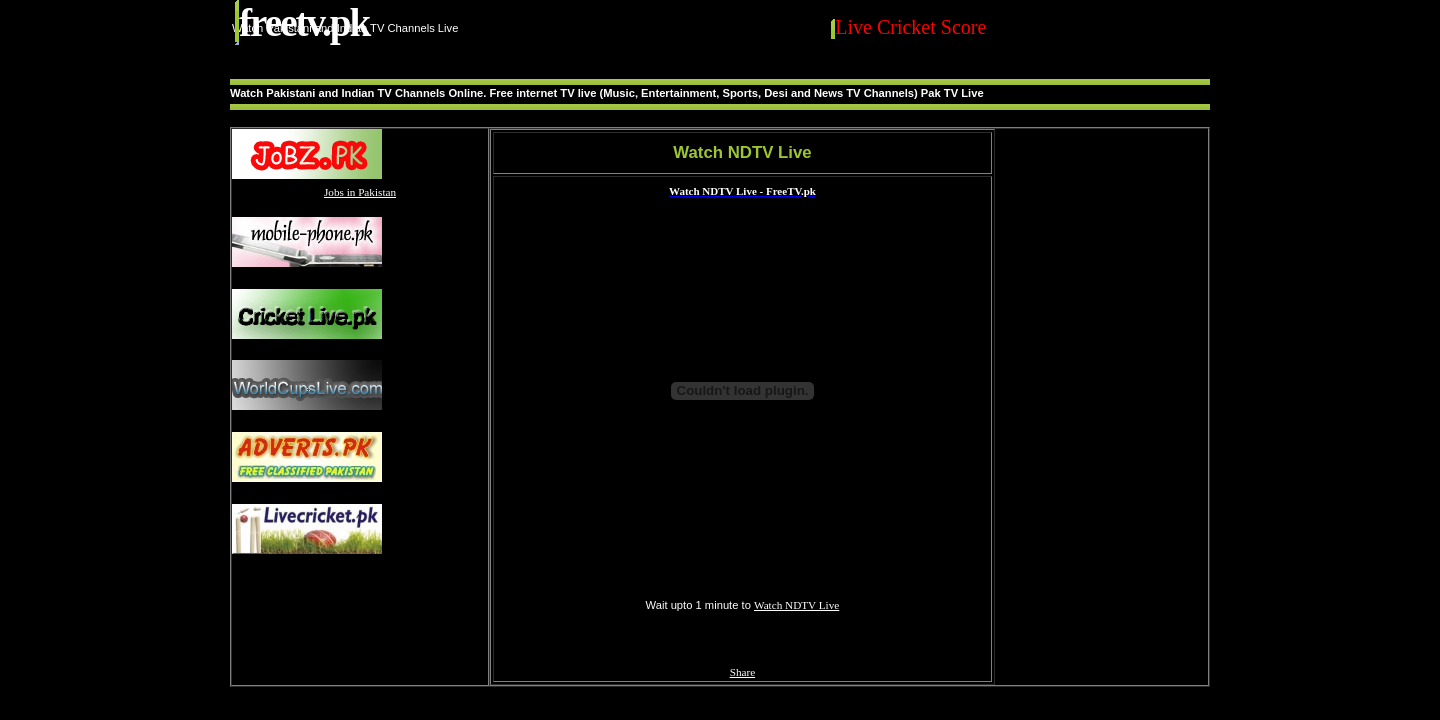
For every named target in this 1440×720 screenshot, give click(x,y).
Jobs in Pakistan (360, 192)
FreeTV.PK (304, 22)
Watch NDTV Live (796, 605)
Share (742, 672)
